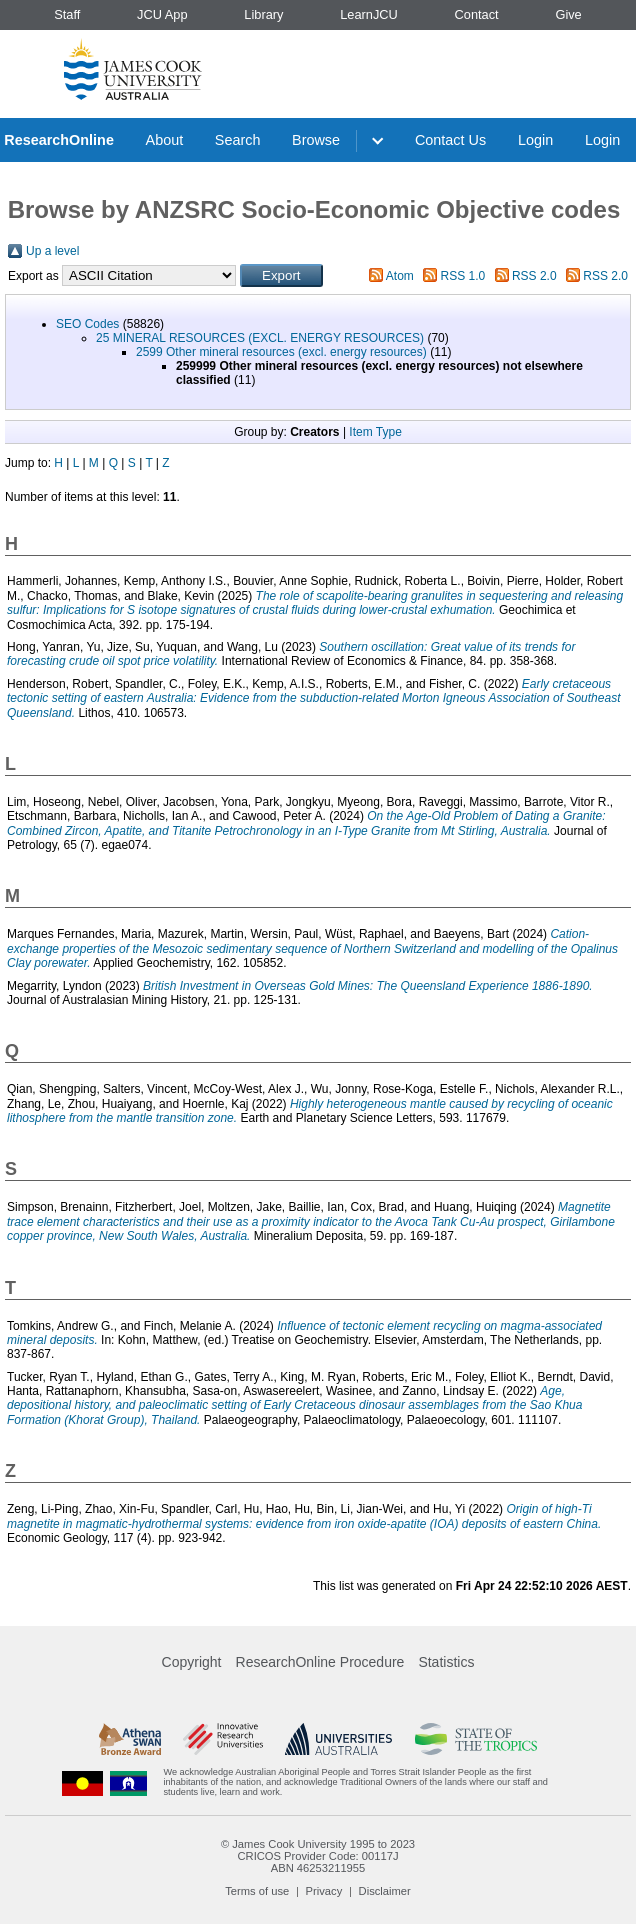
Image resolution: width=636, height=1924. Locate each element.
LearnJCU (369, 14)
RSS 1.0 (463, 276)
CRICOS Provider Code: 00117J (317, 1856)
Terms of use (257, 1891)
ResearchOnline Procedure (320, 1662)
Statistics (446, 1662)
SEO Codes (87, 324)
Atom (400, 276)
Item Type (375, 432)
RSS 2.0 (534, 276)
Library (263, 14)
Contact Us (450, 140)
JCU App (162, 14)
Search (238, 140)
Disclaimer (385, 1891)
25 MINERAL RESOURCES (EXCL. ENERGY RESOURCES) (260, 338)
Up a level (52, 251)
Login (535, 140)
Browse (316, 140)
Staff (67, 14)
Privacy (324, 1891)
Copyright (192, 1662)
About (165, 140)
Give (568, 14)
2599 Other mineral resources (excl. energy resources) (281, 352)
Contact (477, 14)
